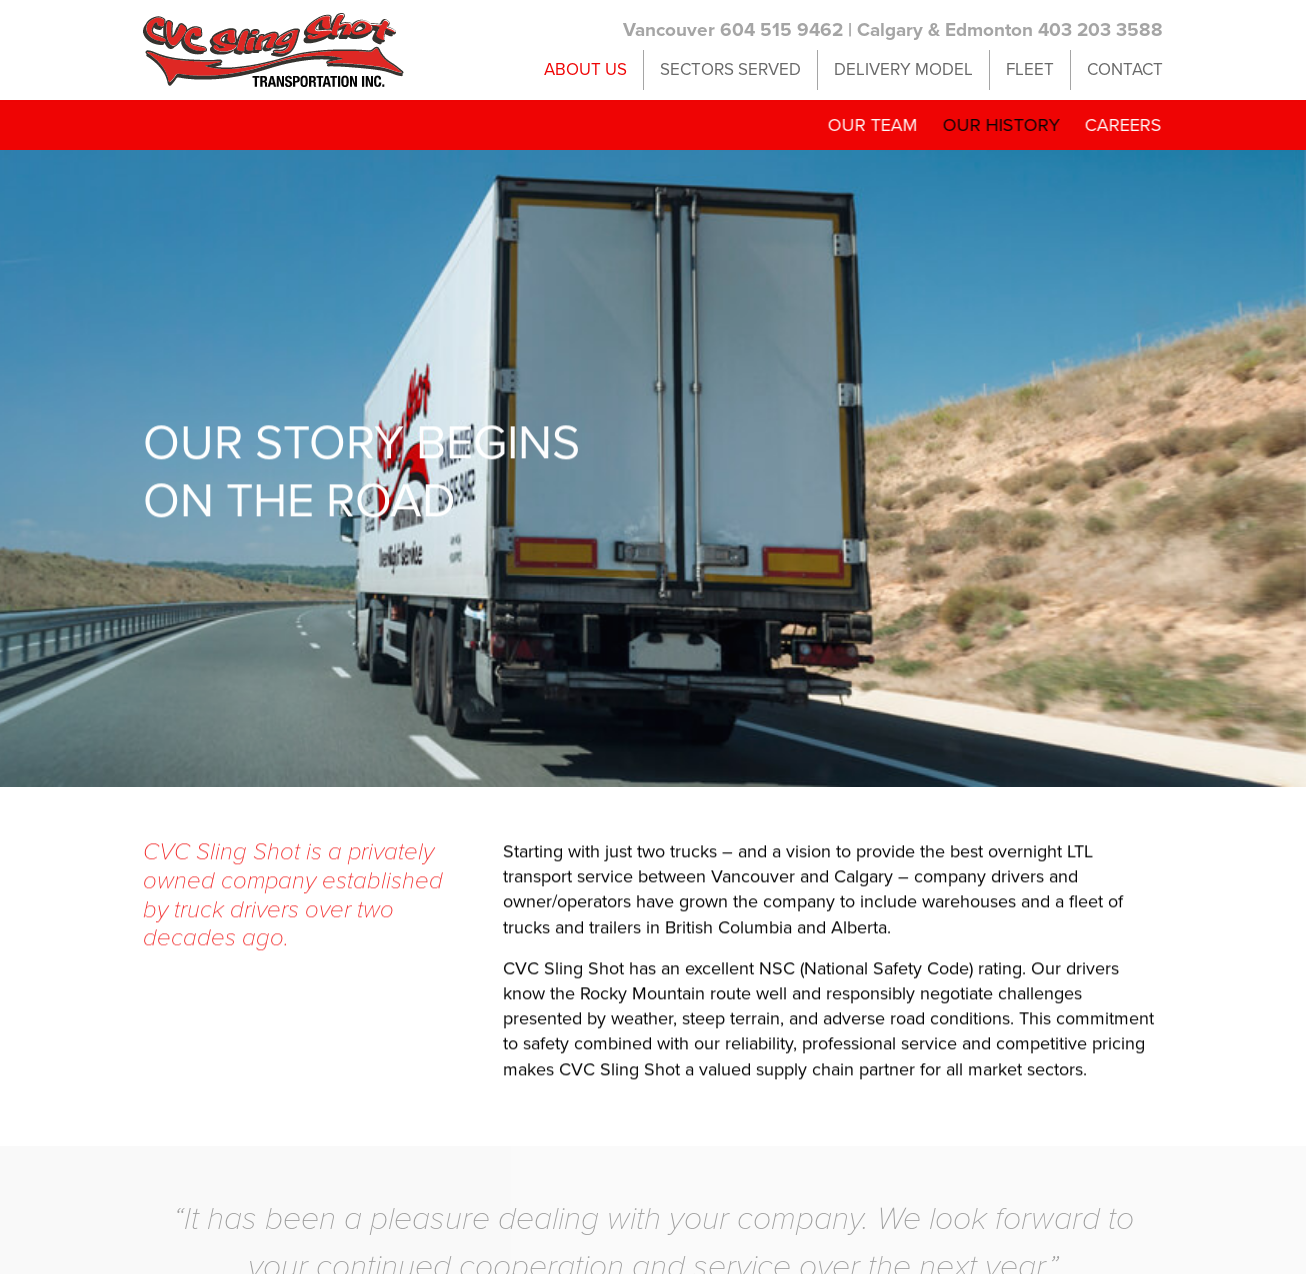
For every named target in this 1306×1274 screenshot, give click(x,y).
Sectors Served (730, 69)
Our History (994, 124)
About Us (585, 69)
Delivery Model (903, 69)
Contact (1125, 69)
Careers (1116, 124)
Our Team (866, 124)
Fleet (1030, 69)
